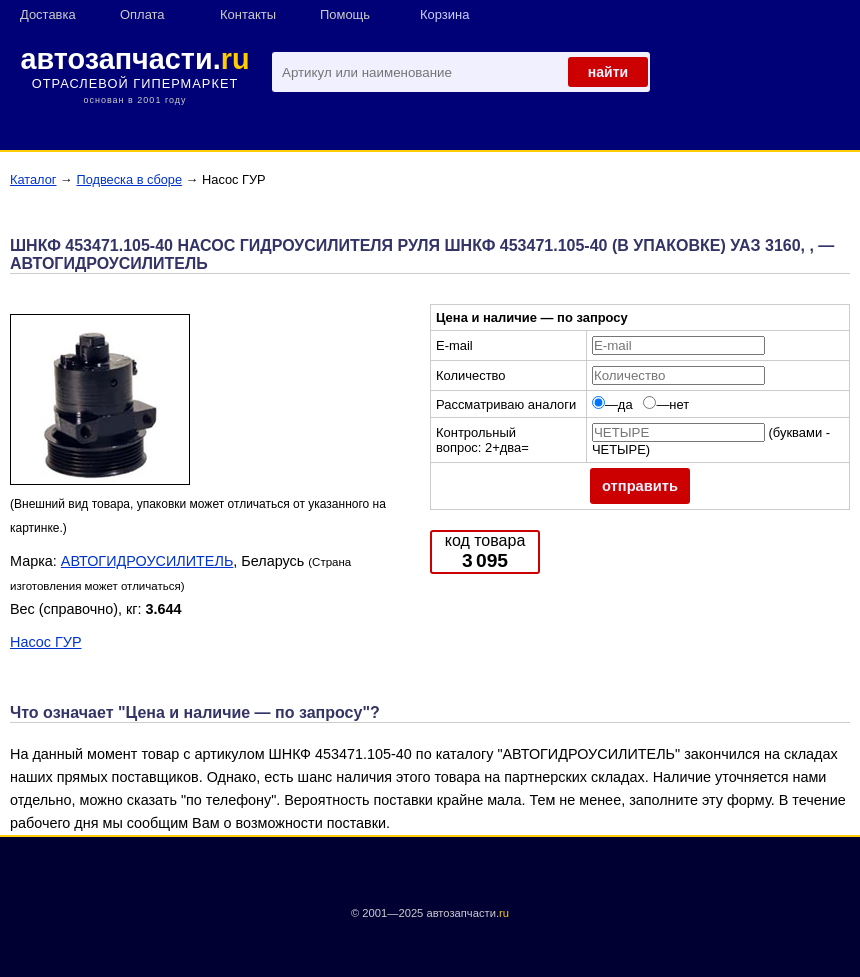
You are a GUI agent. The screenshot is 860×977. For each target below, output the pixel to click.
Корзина (444, 14)
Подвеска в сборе (129, 179)
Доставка (48, 14)
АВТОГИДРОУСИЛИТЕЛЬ (147, 561)
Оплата (142, 14)
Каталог (33, 179)
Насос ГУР (45, 642)
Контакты (248, 14)
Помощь (345, 14)
